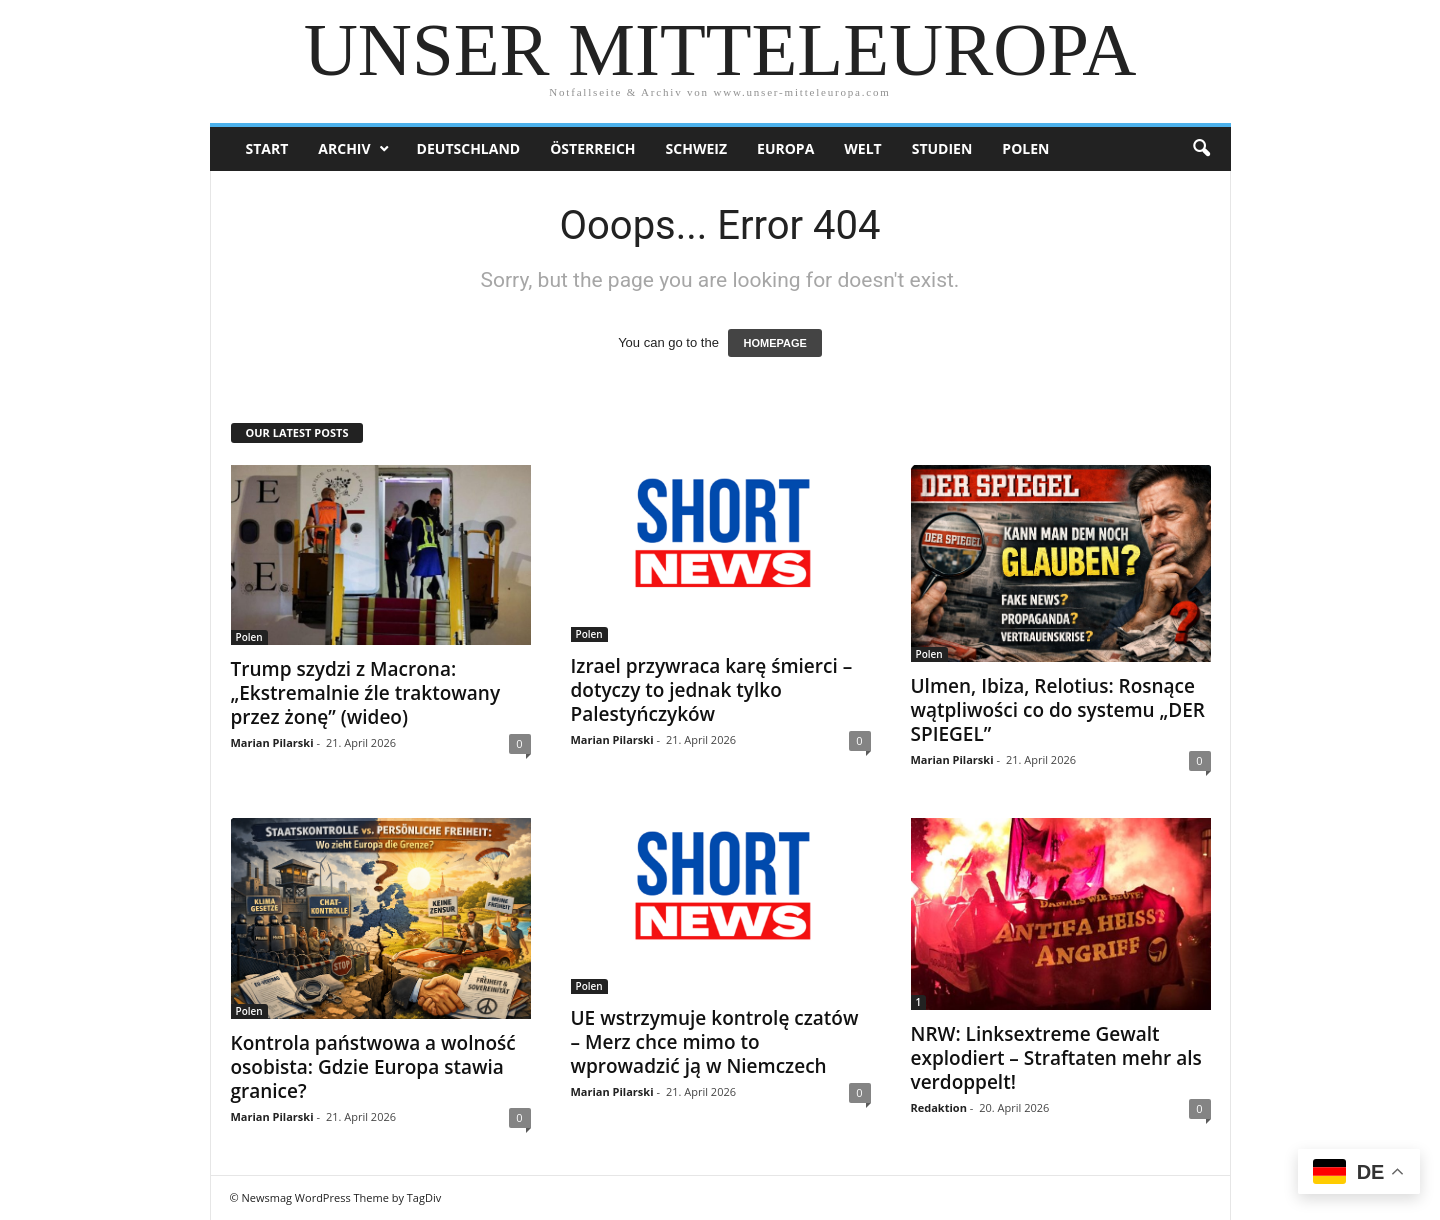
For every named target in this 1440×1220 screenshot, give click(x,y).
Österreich (592, 148)
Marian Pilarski (272, 742)
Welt (862, 148)
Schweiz (696, 148)
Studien (942, 148)
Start (267, 148)
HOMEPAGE (774, 343)
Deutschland (469, 148)
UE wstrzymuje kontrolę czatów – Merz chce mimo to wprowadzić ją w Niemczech (715, 1042)
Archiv (344, 148)
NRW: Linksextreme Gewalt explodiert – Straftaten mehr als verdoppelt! (1056, 1058)
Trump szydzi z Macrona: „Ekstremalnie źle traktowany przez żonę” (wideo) (366, 693)
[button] (1201, 149)
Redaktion (939, 1107)
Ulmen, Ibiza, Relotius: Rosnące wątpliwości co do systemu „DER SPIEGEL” (1058, 710)
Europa (785, 148)
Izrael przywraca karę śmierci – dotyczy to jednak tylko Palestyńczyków (712, 690)
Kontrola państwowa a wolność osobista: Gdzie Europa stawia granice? (373, 1067)
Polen (1025, 148)
